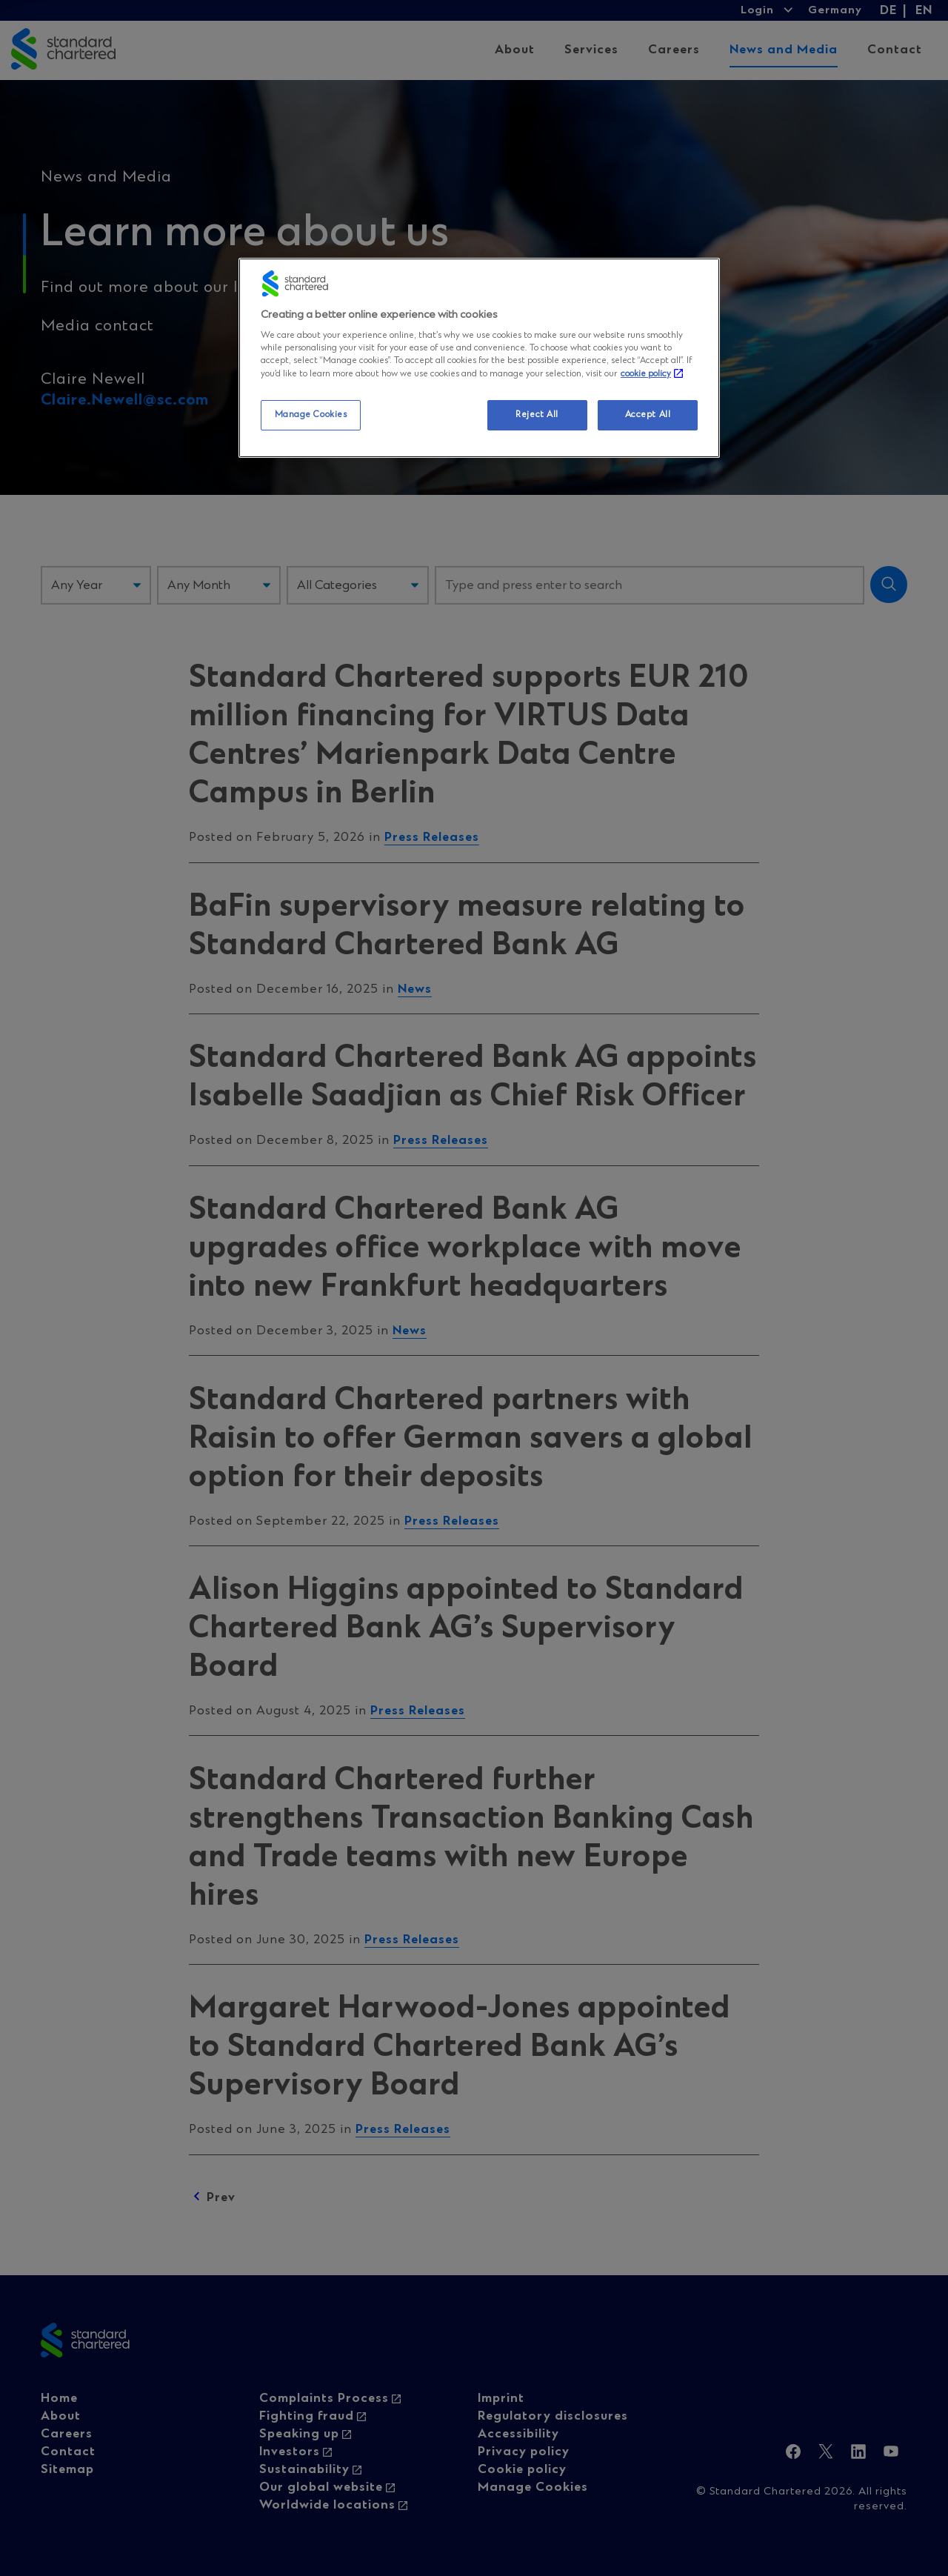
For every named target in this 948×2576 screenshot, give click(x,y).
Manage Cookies (311, 415)
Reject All (536, 415)
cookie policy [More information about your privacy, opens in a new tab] (646, 374)
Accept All (648, 415)
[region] (479, 358)
